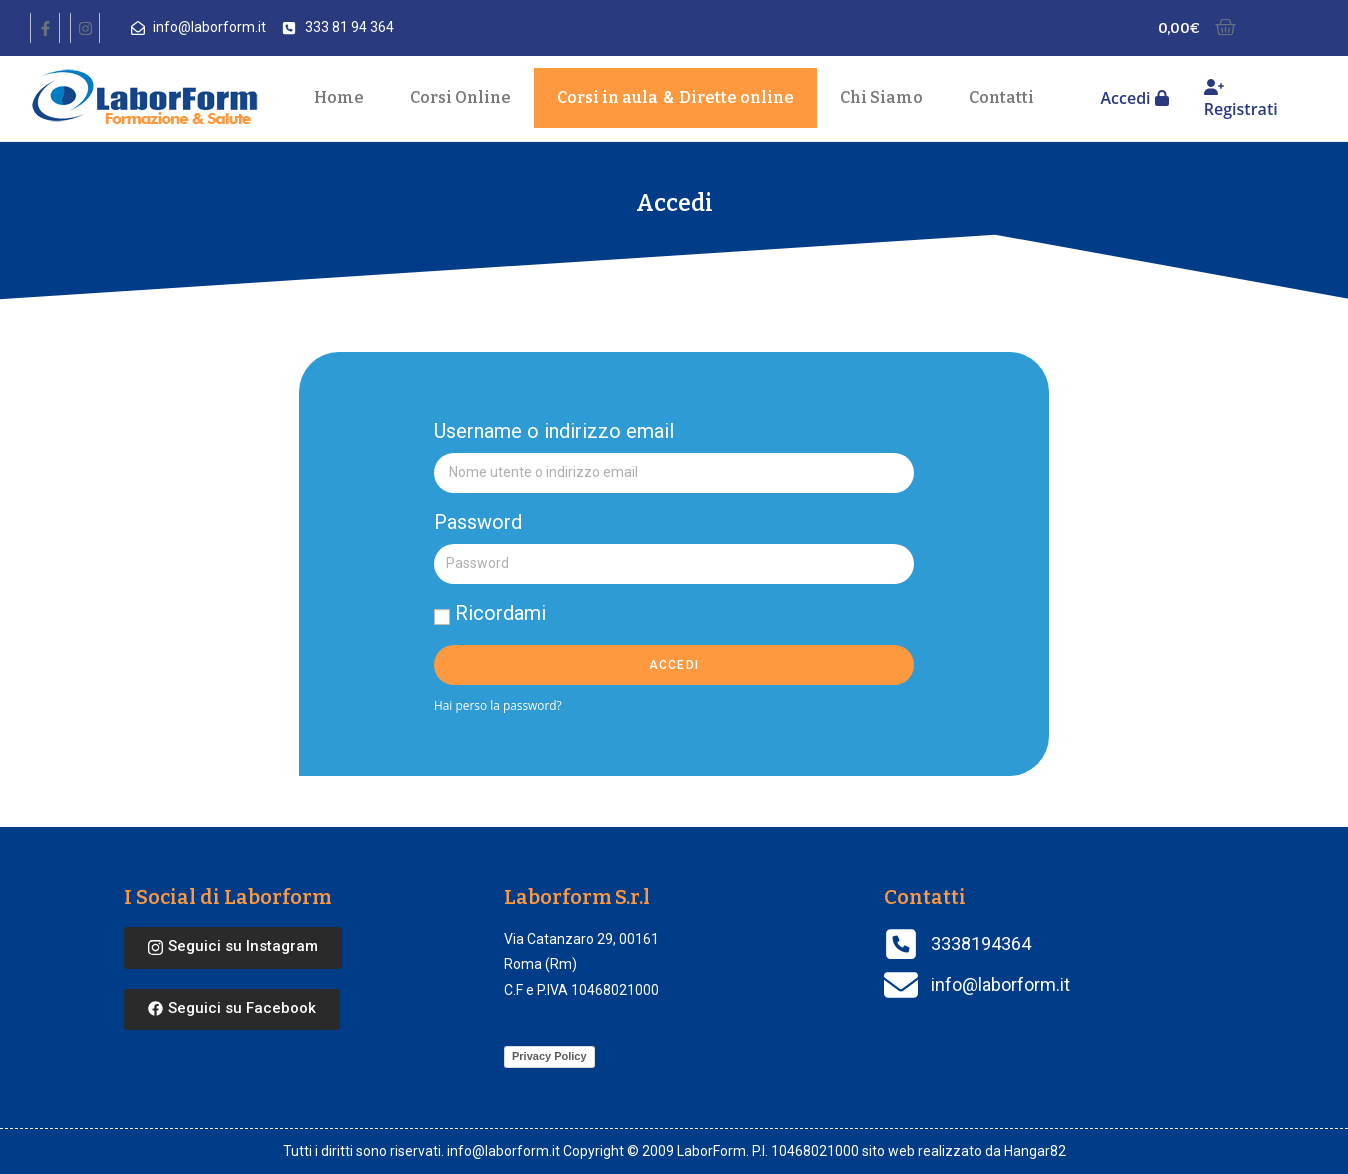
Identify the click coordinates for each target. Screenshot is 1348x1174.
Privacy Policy (549, 1056)
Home (339, 97)
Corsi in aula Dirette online (675, 98)
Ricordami (490, 613)
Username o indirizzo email (554, 431)
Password (478, 522)
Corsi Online (460, 97)
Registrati (1241, 99)
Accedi (1134, 98)
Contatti (1001, 97)
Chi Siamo (881, 97)
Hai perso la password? (498, 705)
